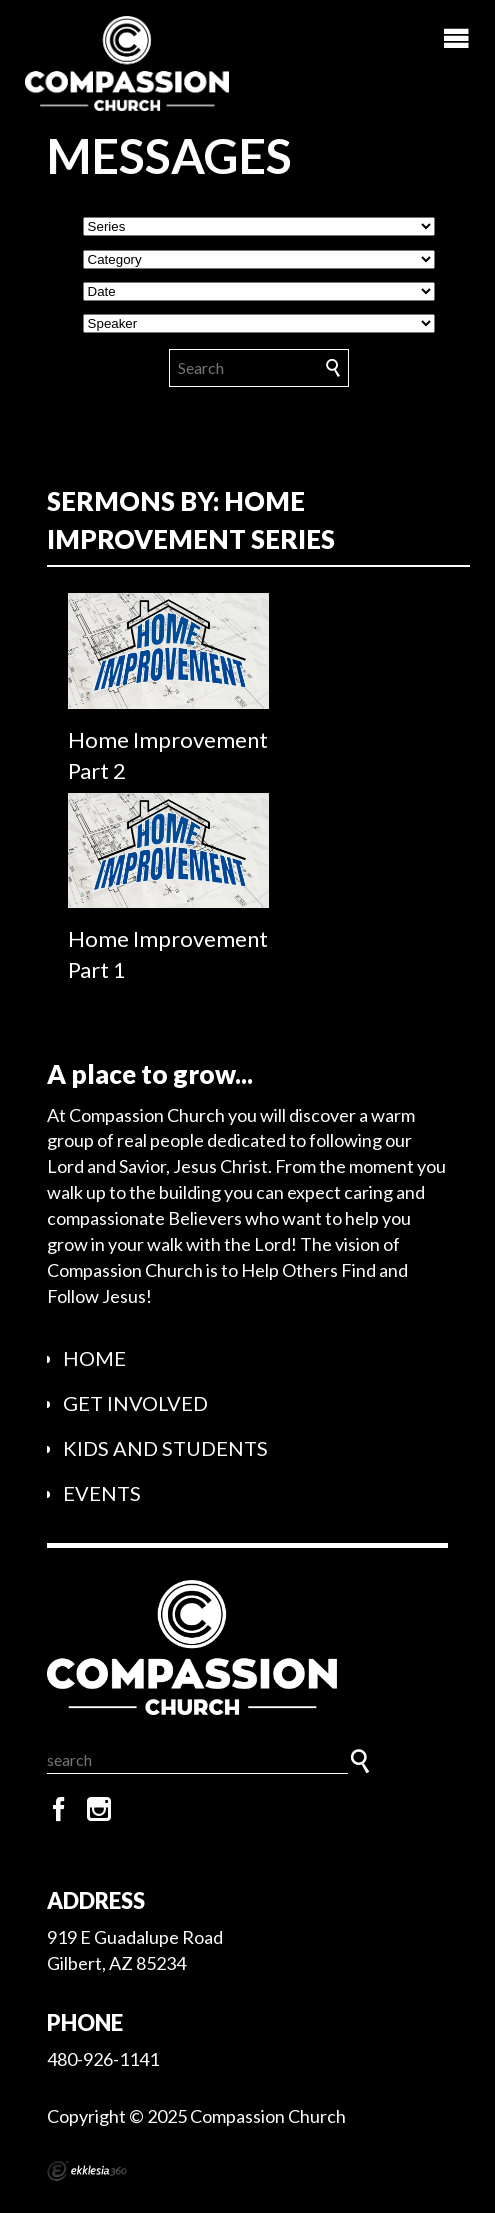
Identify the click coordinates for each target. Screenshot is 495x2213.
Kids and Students (165, 1448)
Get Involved (135, 1403)
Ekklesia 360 (87, 2171)
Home (94, 1358)
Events (102, 1493)
